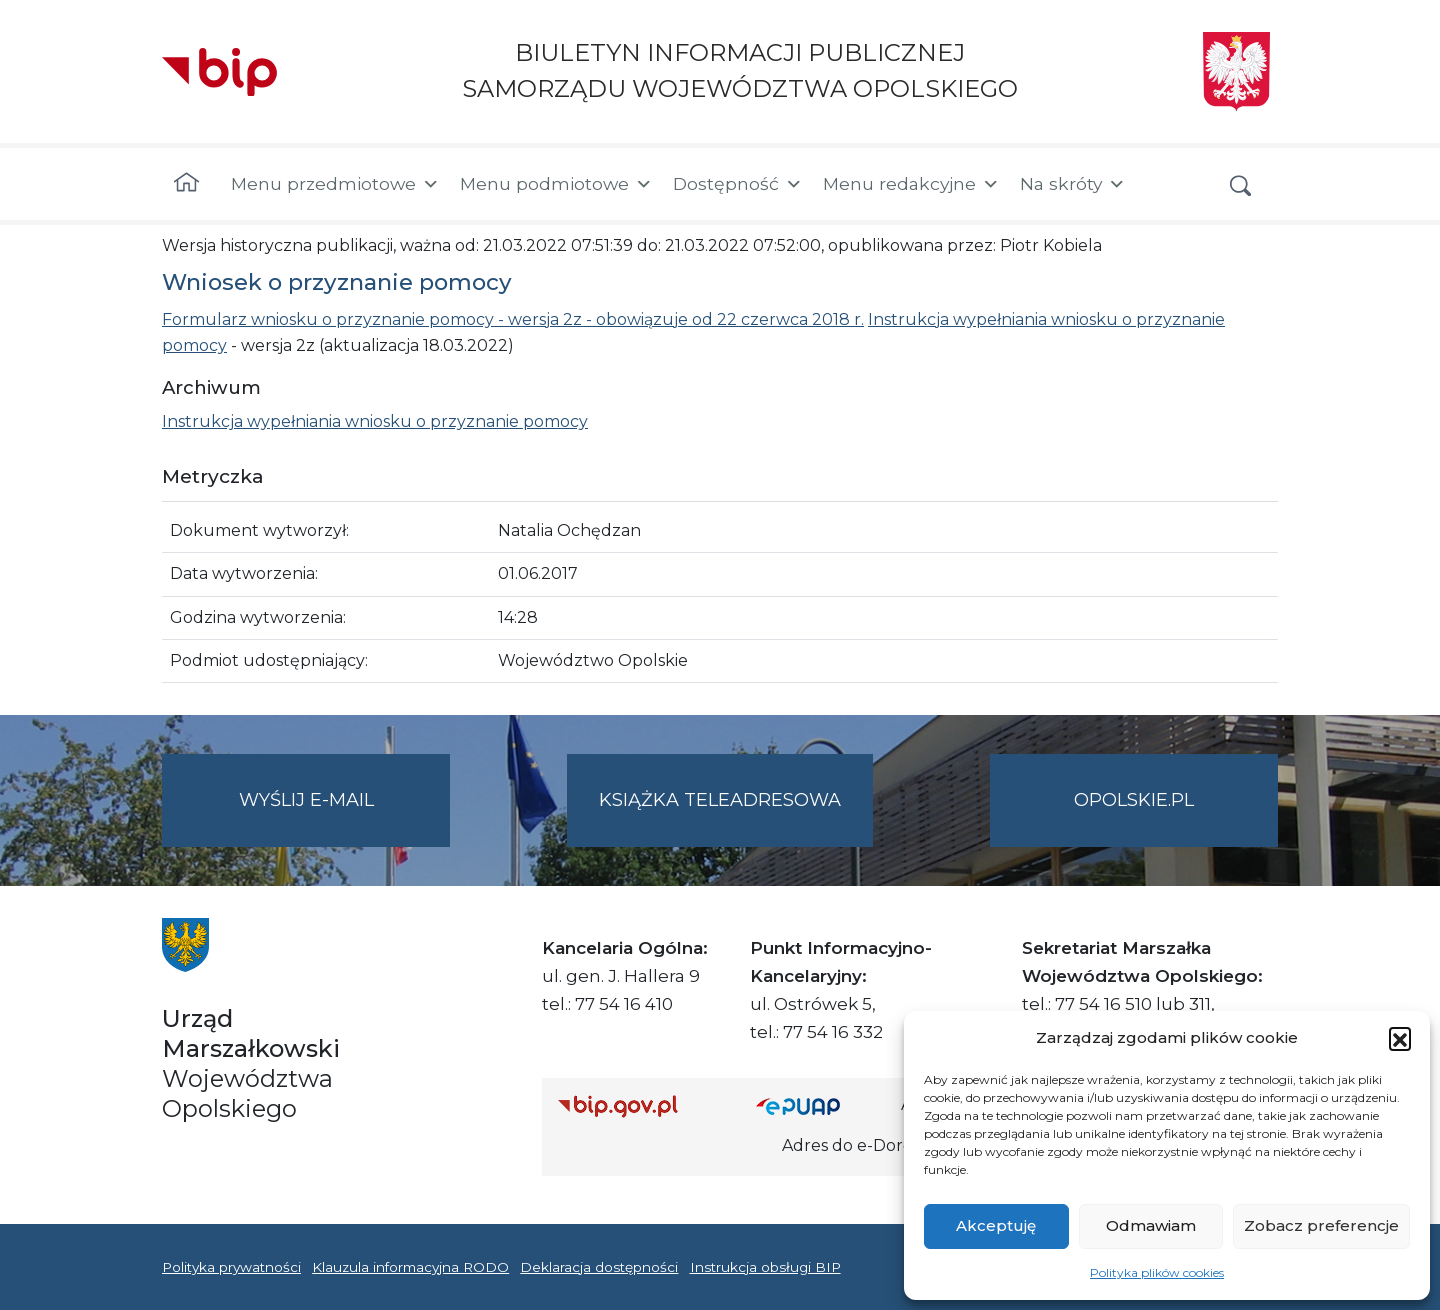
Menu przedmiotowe (335, 184)
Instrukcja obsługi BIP (765, 1267)
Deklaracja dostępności (599, 1267)
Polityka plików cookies (1157, 1272)
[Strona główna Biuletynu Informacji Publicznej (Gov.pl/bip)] (641, 1105)
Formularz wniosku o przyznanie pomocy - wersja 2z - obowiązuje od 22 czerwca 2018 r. (513, 319)
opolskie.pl (1134, 800)
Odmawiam (1151, 1225)
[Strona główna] (186, 184)
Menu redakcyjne (911, 184)
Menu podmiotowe (556, 184)
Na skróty (1073, 184)
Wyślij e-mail (345, 816)
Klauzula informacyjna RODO (410, 1267)
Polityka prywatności (231, 1267)
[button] (1400, 1038)
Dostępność (738, 184)
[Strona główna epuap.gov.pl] (821, 1105)
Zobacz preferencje (1321, 1225)
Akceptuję (996, 1225)
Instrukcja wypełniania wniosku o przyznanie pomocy (375, 421)
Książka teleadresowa (720, 800)
